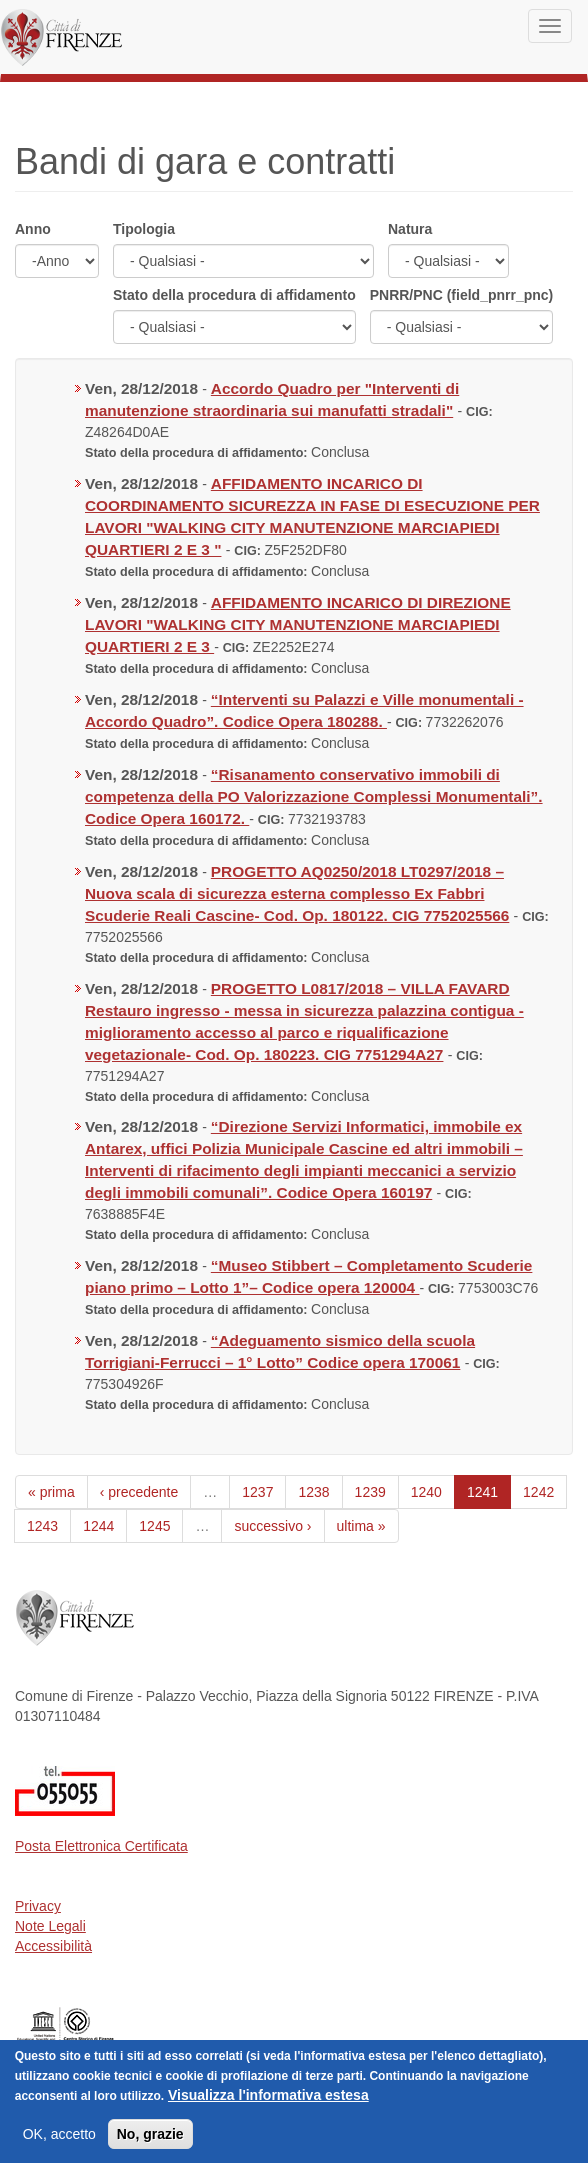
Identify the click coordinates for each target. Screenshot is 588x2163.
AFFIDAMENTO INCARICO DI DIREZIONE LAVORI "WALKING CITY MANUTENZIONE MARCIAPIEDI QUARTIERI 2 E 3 (298, 624)
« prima (51, 1492)
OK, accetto (59, 2148)
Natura (410, 229)
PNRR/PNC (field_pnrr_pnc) (462, 295)
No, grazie (150, 2148)
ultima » (361, 1526)
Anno (33, 229)
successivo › (272, 1526)
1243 (42, 1526)
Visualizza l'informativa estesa (268, 2109)
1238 (313, 1492)
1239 (370, 1492)
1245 (154, 1526)
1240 (426, 1492)
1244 (98, 1526)
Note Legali (50, 1926)
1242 (538, 1492)
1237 (257, 1492)
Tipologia (144, 229)
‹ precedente (139, 1492)
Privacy (38, 1906)
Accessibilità (53, 1946)
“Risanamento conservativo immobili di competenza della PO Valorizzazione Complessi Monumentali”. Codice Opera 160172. (314, 796)
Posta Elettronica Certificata (101, 1846)
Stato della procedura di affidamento (234, 295)
